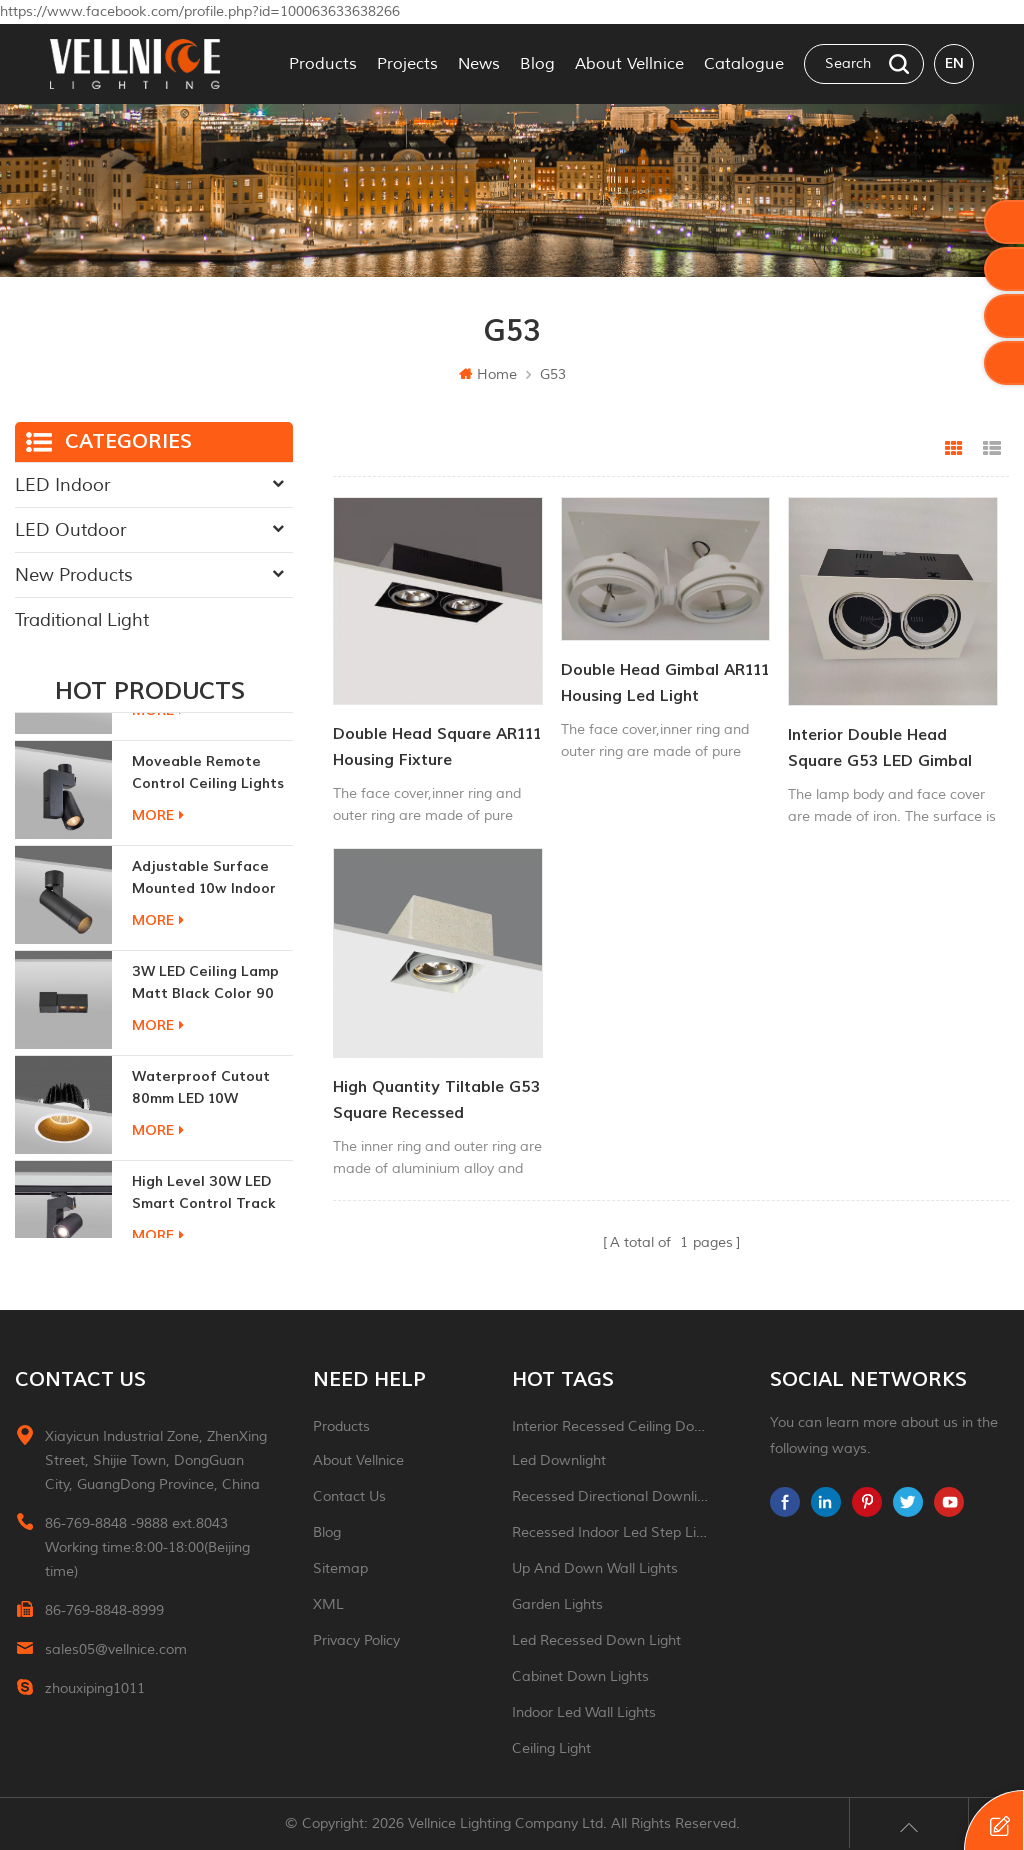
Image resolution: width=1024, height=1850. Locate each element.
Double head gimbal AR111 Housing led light (665, 683)
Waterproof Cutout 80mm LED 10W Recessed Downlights (206, 1165)
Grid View (954, 449)
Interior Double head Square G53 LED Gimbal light (880, 749)
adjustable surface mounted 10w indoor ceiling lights (204, 955)
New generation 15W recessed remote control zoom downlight (206, 745)
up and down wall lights (595, 1568)
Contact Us (349, 1496)
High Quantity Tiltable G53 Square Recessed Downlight (436, 1101)
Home (488, 374)
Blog (537, 64)
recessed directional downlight (611, 1496)
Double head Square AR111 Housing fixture (437, 747)
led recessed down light (596, 1640)
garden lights (557, 1604)
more (158, 787)
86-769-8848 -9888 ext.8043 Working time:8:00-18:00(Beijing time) (147, 1547)
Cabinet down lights (580, 1676)
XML (328, 1604)
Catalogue (744, 64)
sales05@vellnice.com (116, 1649)
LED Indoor (62, 485)
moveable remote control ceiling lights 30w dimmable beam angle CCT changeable (208, 850)
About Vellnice (629, 64)
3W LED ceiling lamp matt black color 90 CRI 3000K (205, 1060)
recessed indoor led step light (611, 1532)
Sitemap (340, 1568)
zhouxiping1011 (95, 1688)
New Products (74, 575)
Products (323, 64)
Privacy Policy (356, 1640)
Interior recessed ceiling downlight (611, 1426)
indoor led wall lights (584, 1712)
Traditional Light (82, 620)
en (954, 63)
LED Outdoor (70, 530)
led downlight (559, 1460)
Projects (407, 64)
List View (992, 449)
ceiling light (551, 1748)
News (479, 64)
